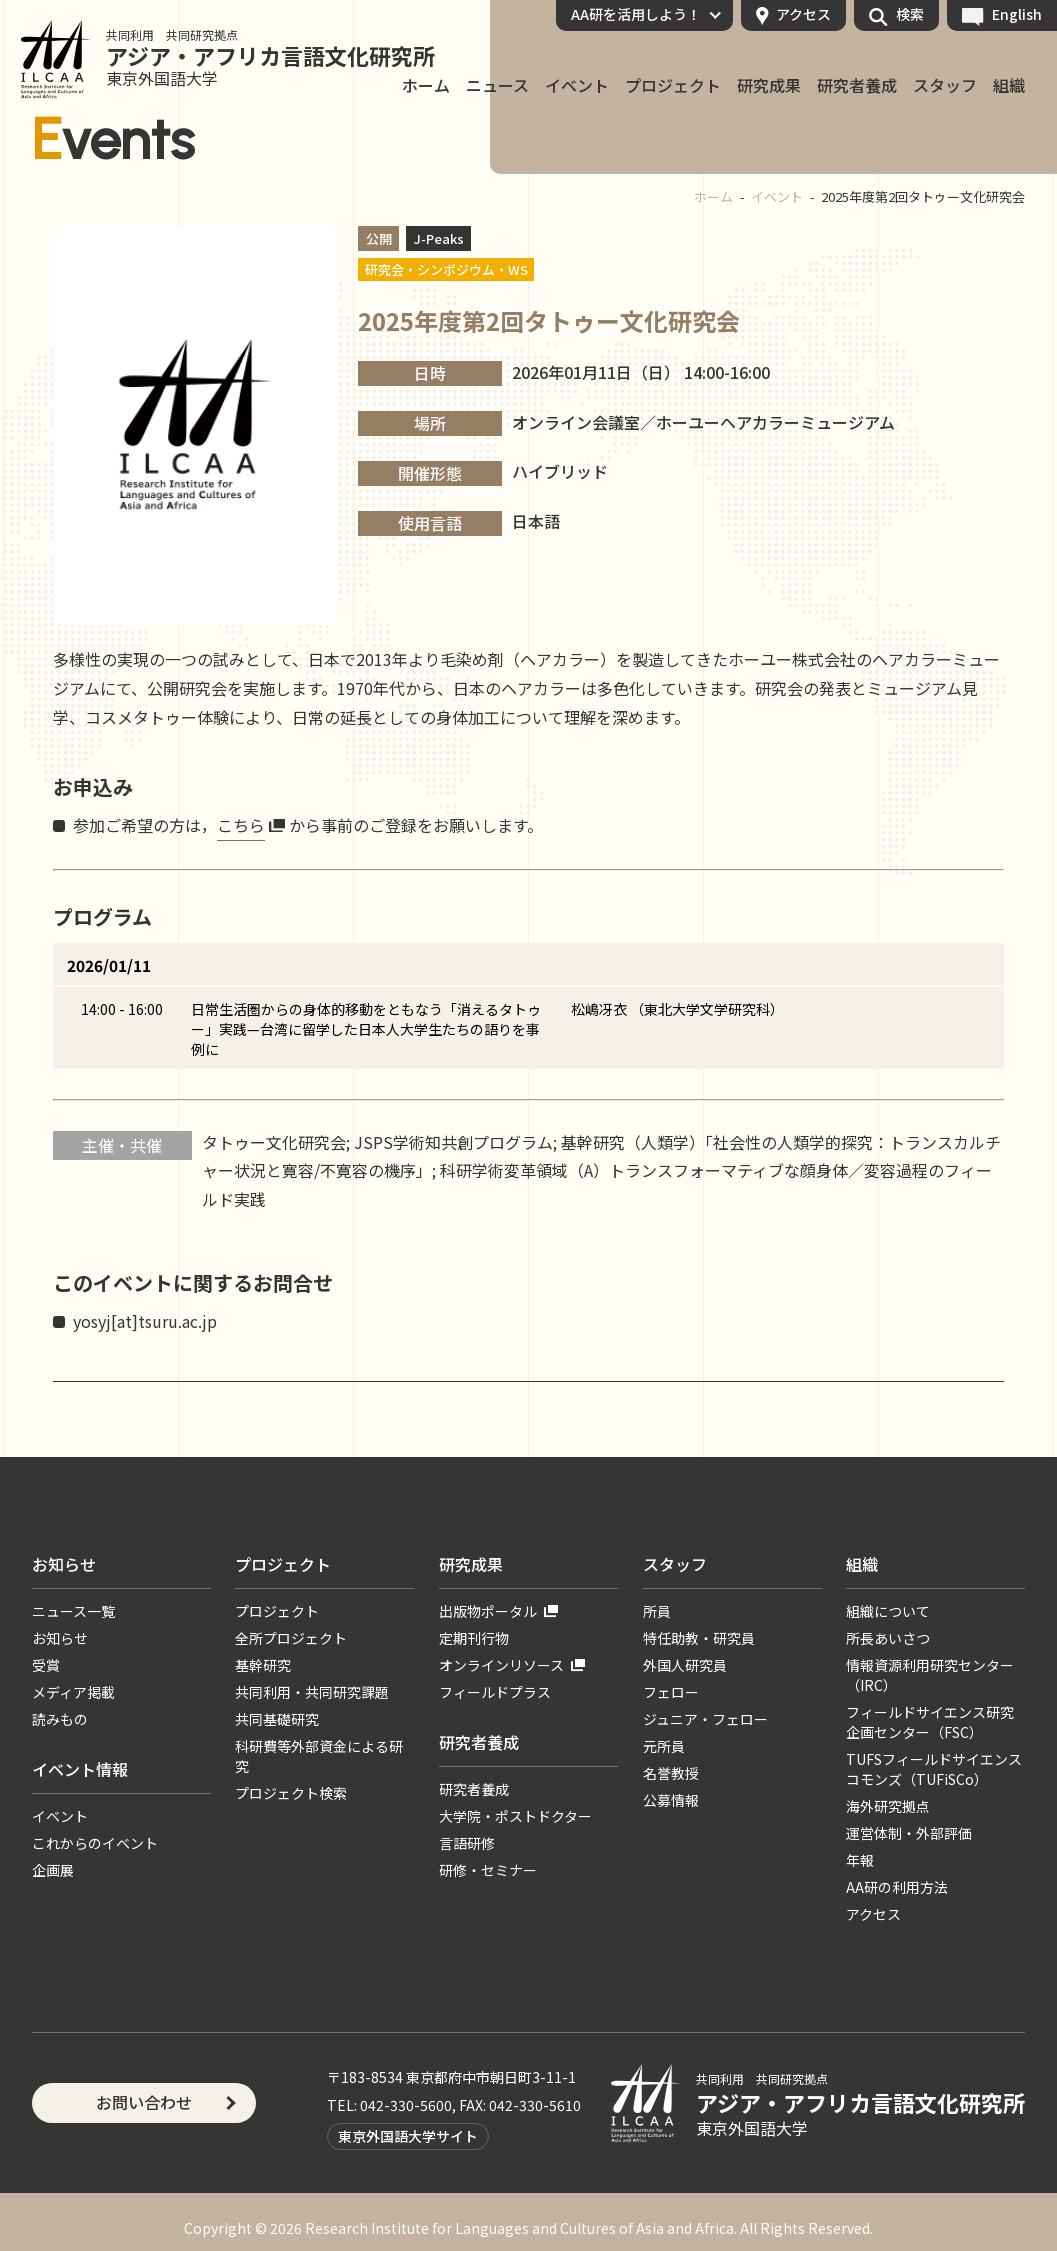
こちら (241, 825)
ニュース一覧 (73, 1611)
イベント (577, 86)
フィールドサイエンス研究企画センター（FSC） (930, 1722)
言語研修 (467, 1843)
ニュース (497, 86)
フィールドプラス (495, 1692)
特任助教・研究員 (699, 1638)
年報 (860, 1860)
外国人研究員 (685, 1665)
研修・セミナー (488, 1870)
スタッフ (945, 86)
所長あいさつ (888, 1638)
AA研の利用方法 (897, 1887)
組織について (888, 1611)
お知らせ (64, 1564)
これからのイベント (95, 1843)
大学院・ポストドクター (515, 1816)
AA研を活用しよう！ (636, 14)
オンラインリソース (501, 1665)
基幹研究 (263, 1665)
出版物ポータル (488, 1611)
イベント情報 (80, 1769)
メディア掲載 (73, 1692)
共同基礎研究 (277, 1719)
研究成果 (769, 86)
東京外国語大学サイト (408, 2136)
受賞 (46, 1665)
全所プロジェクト (291, 1638)
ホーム (713, 196)
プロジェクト (673, 86)
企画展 (53, 1870)
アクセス (803, 14)
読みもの (60, 1719)
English (1017, 14)
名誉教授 (671, 1773)
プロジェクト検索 (291, 1793)
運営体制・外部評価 (909, 1833)
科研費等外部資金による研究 (319, 1756)
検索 (910, 14)
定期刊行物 (474, 1638)
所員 (657, 1611)
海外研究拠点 (888, 1806)
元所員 (664, 1746)
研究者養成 (857, 86)
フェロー (671, 1692)
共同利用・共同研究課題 (312, 1692)
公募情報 (671, 1800)
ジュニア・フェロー (705, 1719)
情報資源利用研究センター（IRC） (930, 1675)
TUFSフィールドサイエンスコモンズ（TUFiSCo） (934, 1769)
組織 (1009, 86)
